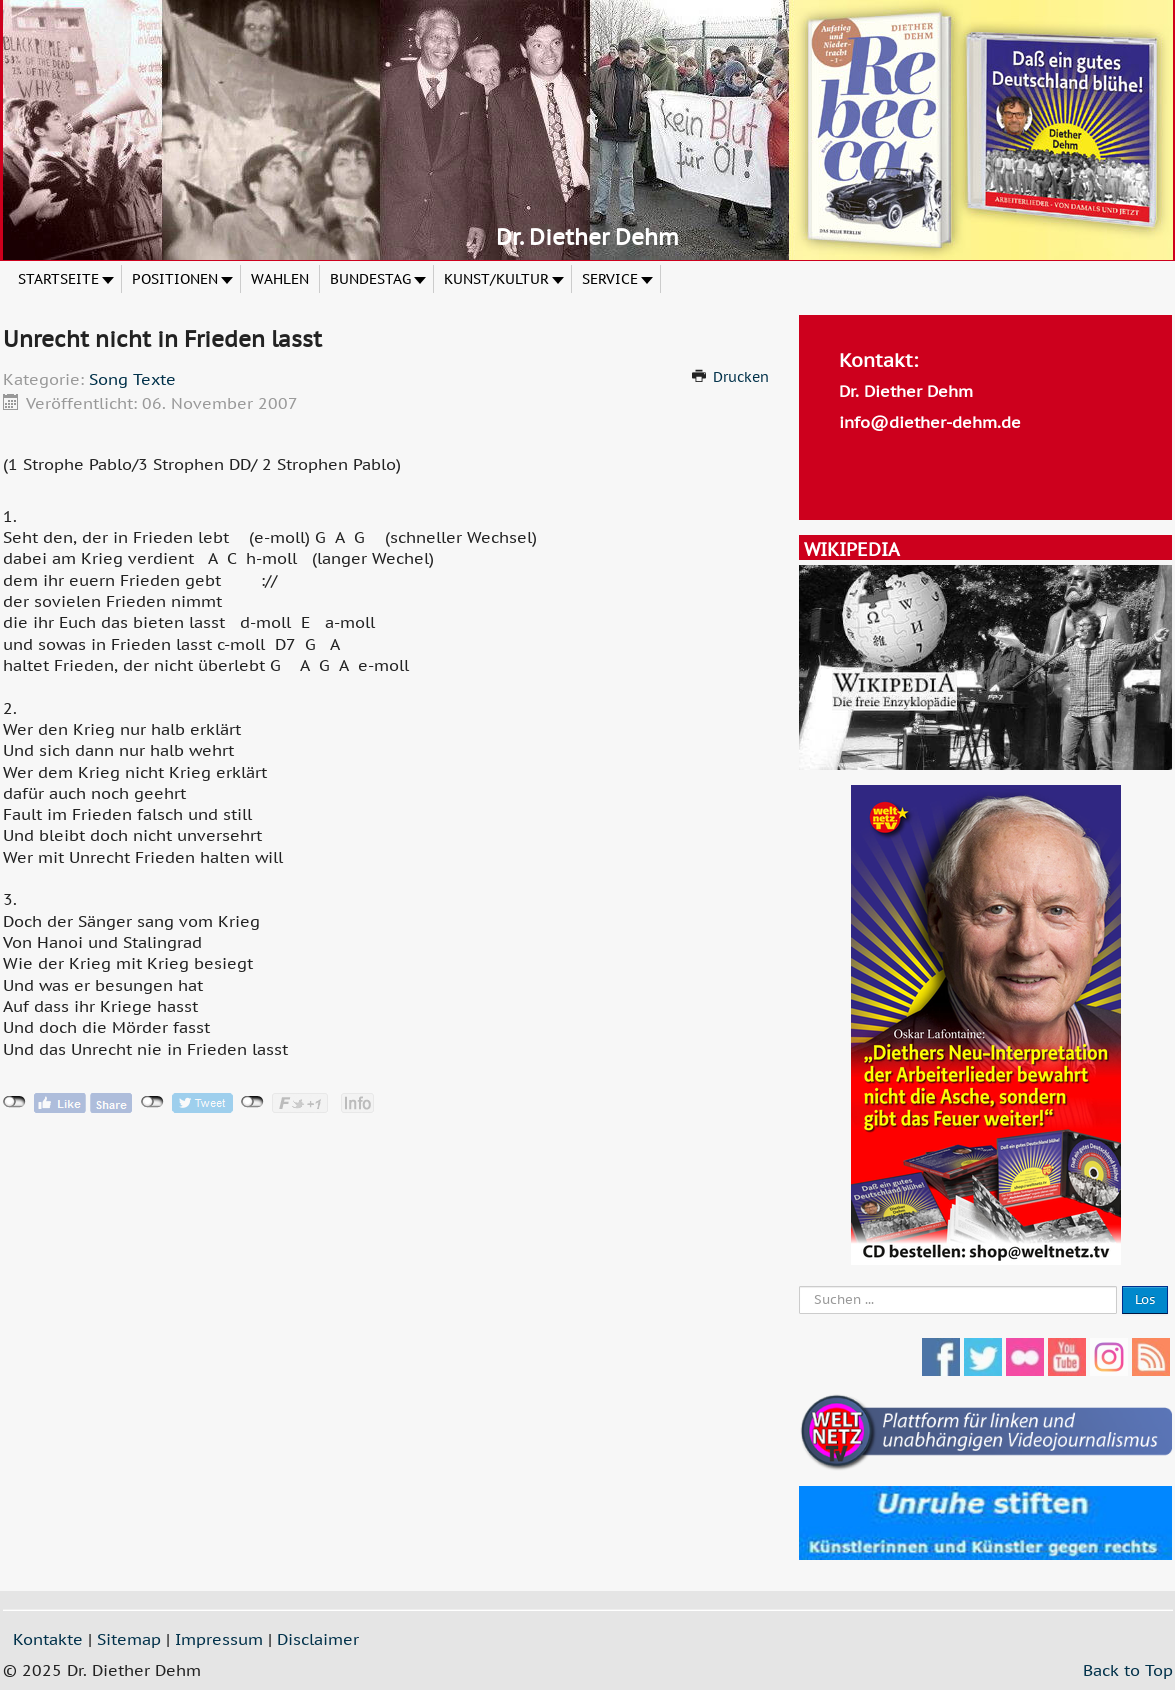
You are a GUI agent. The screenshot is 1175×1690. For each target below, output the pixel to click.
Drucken (741, 377)
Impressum (219, 1639)
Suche (799, 1286)
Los (1145, 1299)
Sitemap (129, 1639)
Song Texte (132, 379)
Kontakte (48, 1639)
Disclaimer (318, 1639)
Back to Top (1128, 1670)
